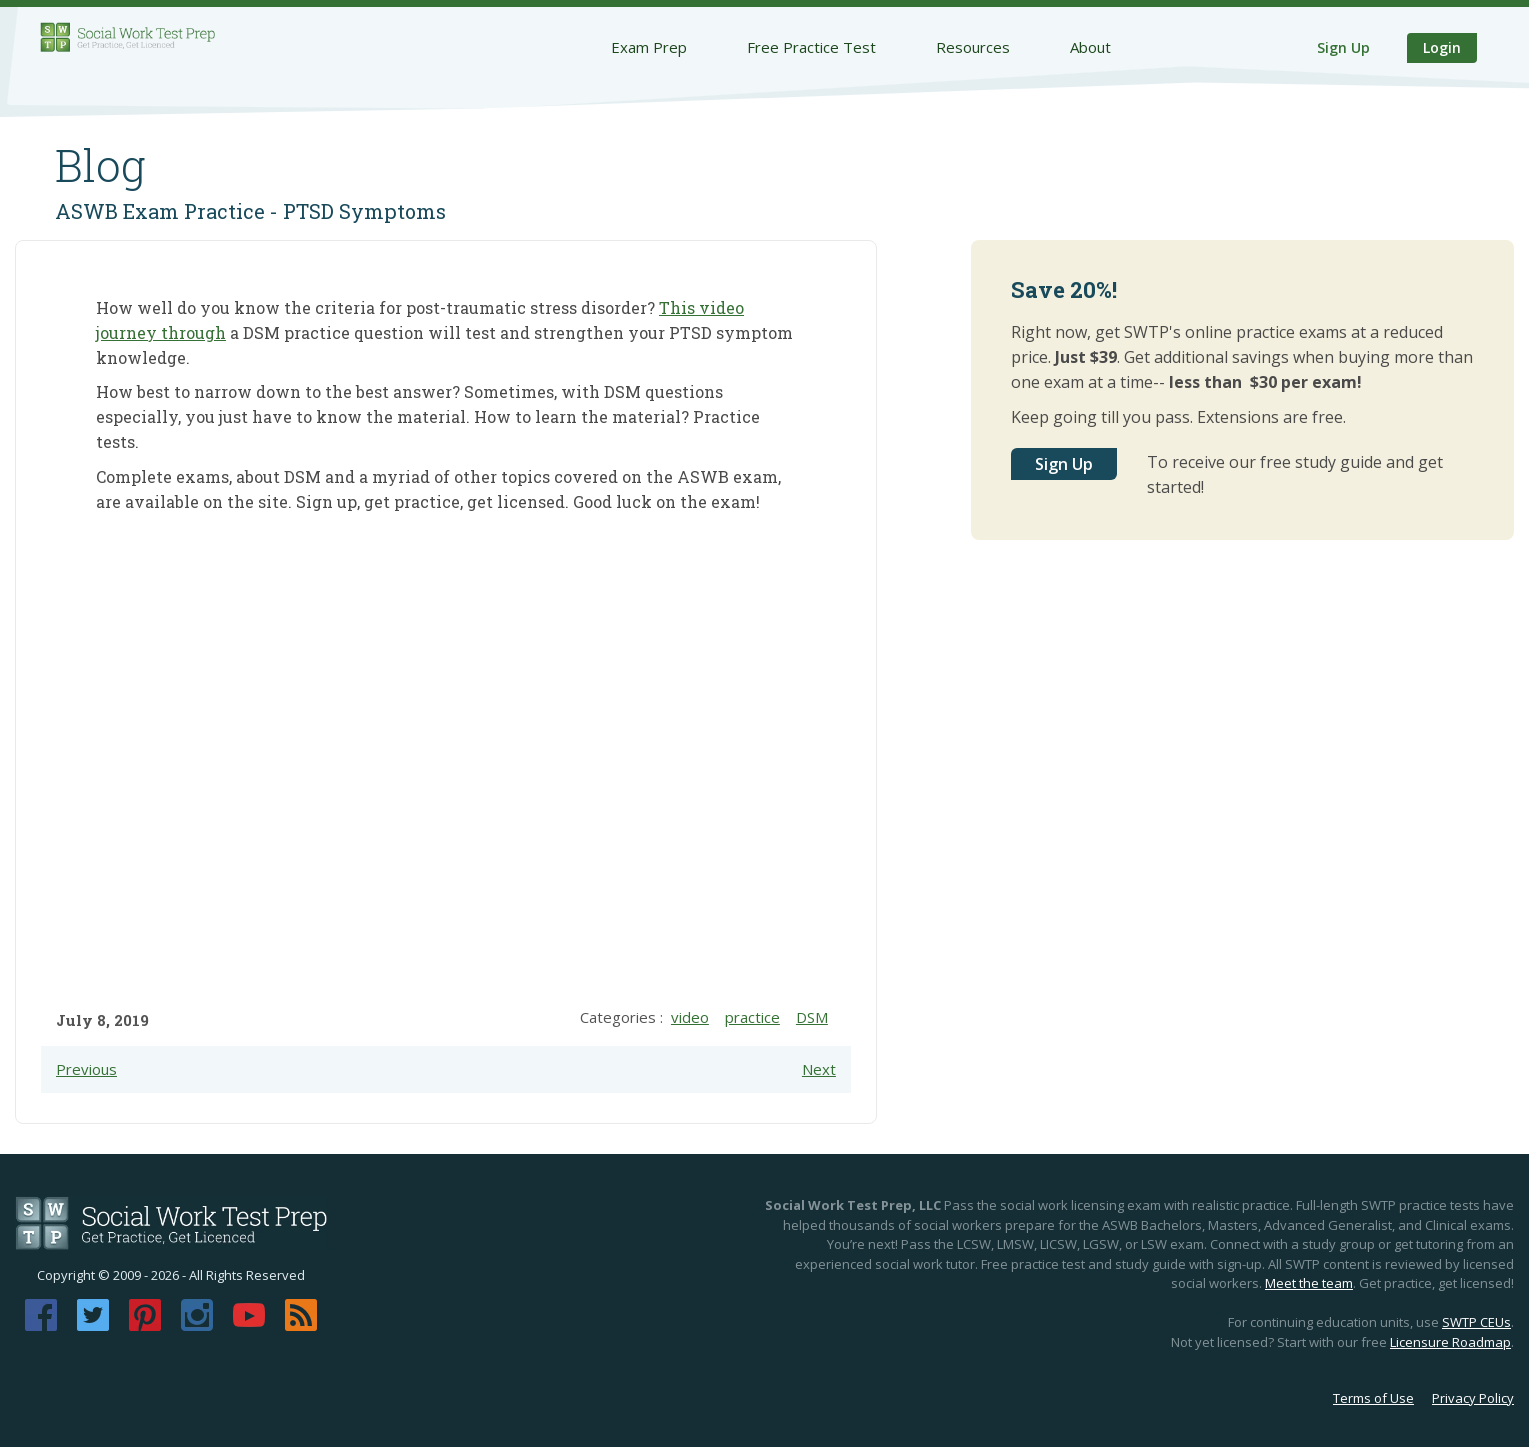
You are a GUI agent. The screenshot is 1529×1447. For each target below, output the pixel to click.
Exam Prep (649, 47)
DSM (812, 1017)
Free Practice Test (811, 47)
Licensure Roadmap (1450, 1342)
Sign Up (1343, 47)
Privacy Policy (1473, 1398)
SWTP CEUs (1476, 1322)
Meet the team (1309, 1283)
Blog (100, 165)
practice (752, 1017)
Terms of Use (1373, 1398)
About (1090, 47)
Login (1442, 47)
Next (819, 1069)
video (690, 1017)
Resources (973, 47)
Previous (86, 1069)
